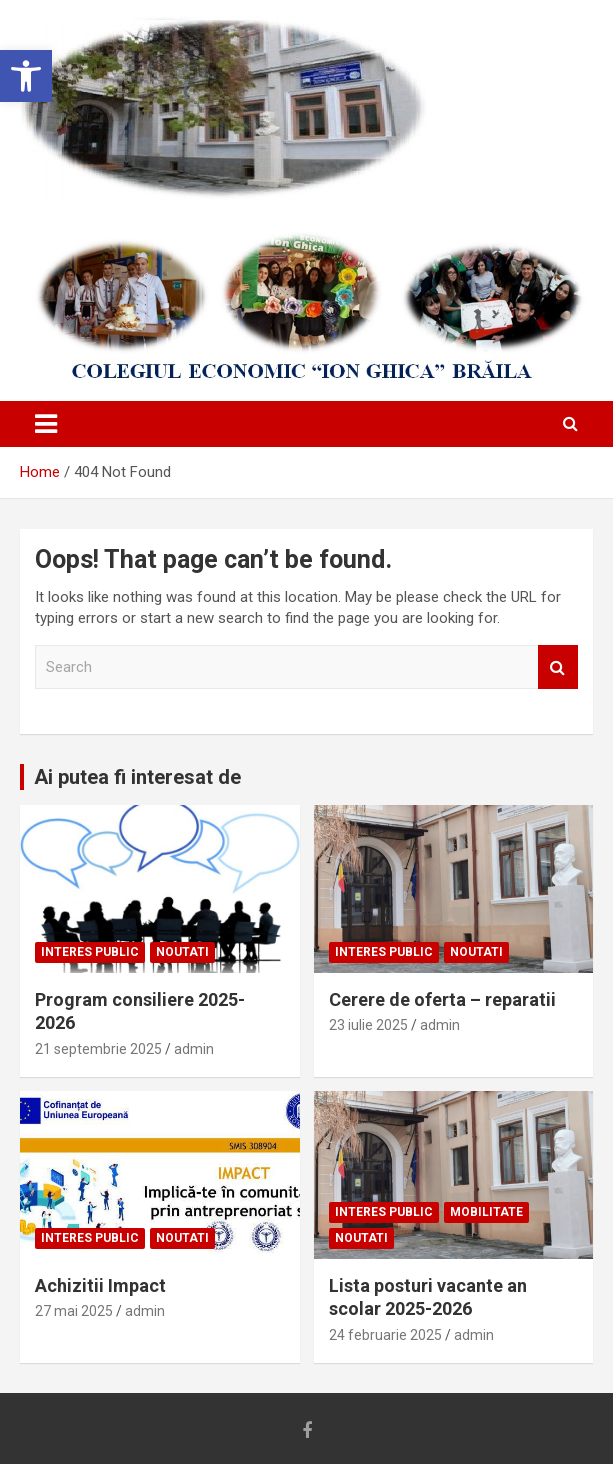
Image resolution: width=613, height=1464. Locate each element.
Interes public (90, 952)
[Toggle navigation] (46, 424)
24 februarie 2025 (385, 1335)
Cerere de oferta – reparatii (442, 999)
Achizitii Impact (100, 1285)
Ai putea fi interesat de (137, 777)
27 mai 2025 (74, 1311)
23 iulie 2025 (368, 1025)
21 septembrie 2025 (98, 1049)
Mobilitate (486, 1212)
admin (194, 1049)
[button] (26, 76)
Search (558, 667)
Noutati (182, 952)
